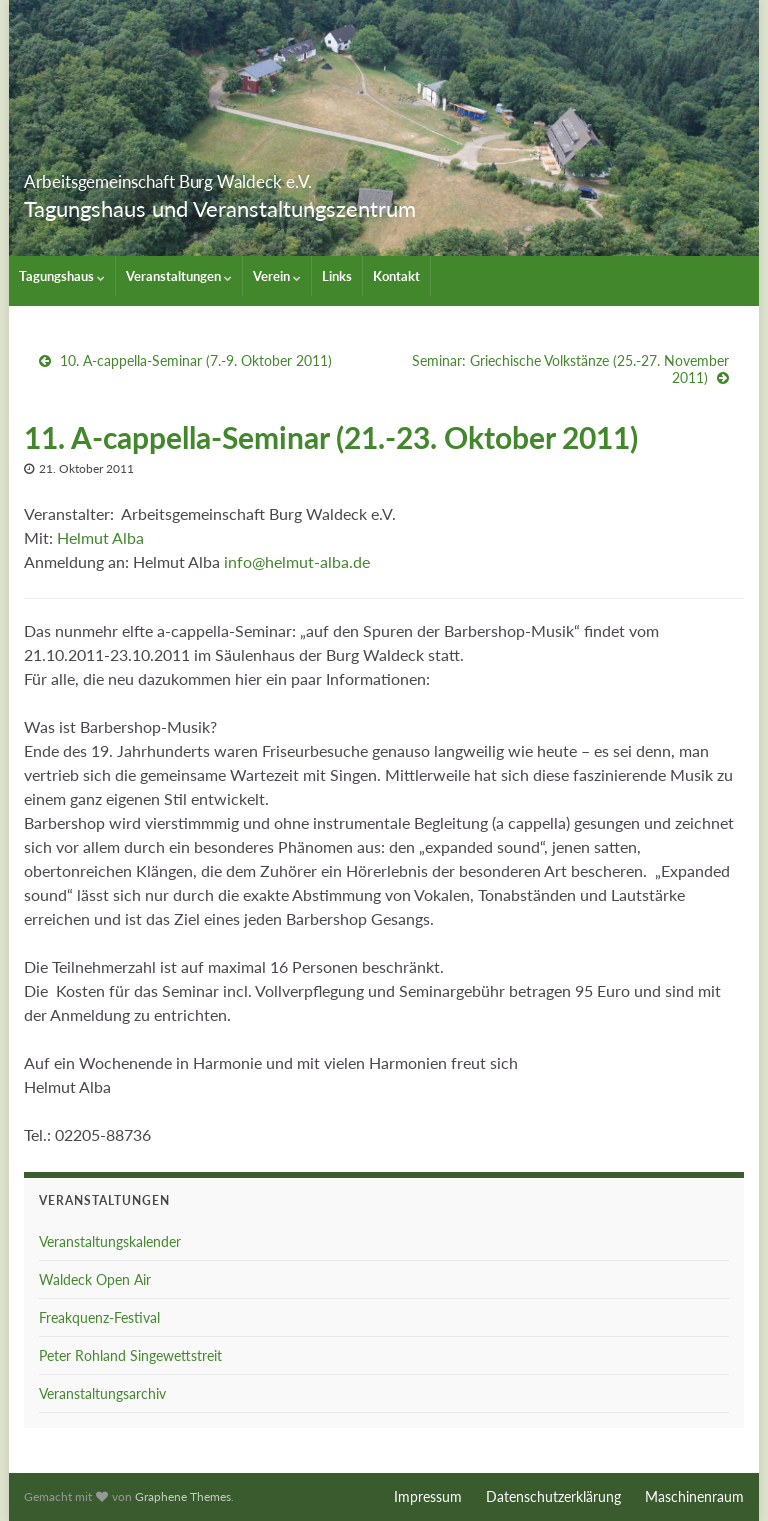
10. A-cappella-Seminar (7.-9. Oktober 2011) (196, 360)
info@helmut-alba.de (297, 561)
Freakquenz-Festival (99, 1317)
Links (337, 276)
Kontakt (396, 276)
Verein (277, 276)
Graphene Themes (183, 1496)
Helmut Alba (100, 537)
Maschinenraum (694, 1496)
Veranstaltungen (179, 276)
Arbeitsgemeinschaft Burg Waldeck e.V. (282, 175)
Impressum (428, 1496)
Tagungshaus (62, 276)
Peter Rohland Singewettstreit (130, 1355)
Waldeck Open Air (95, 1279)
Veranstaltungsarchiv (102, 1393)
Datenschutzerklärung (553, 1496)
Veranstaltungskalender (110, 1241)
